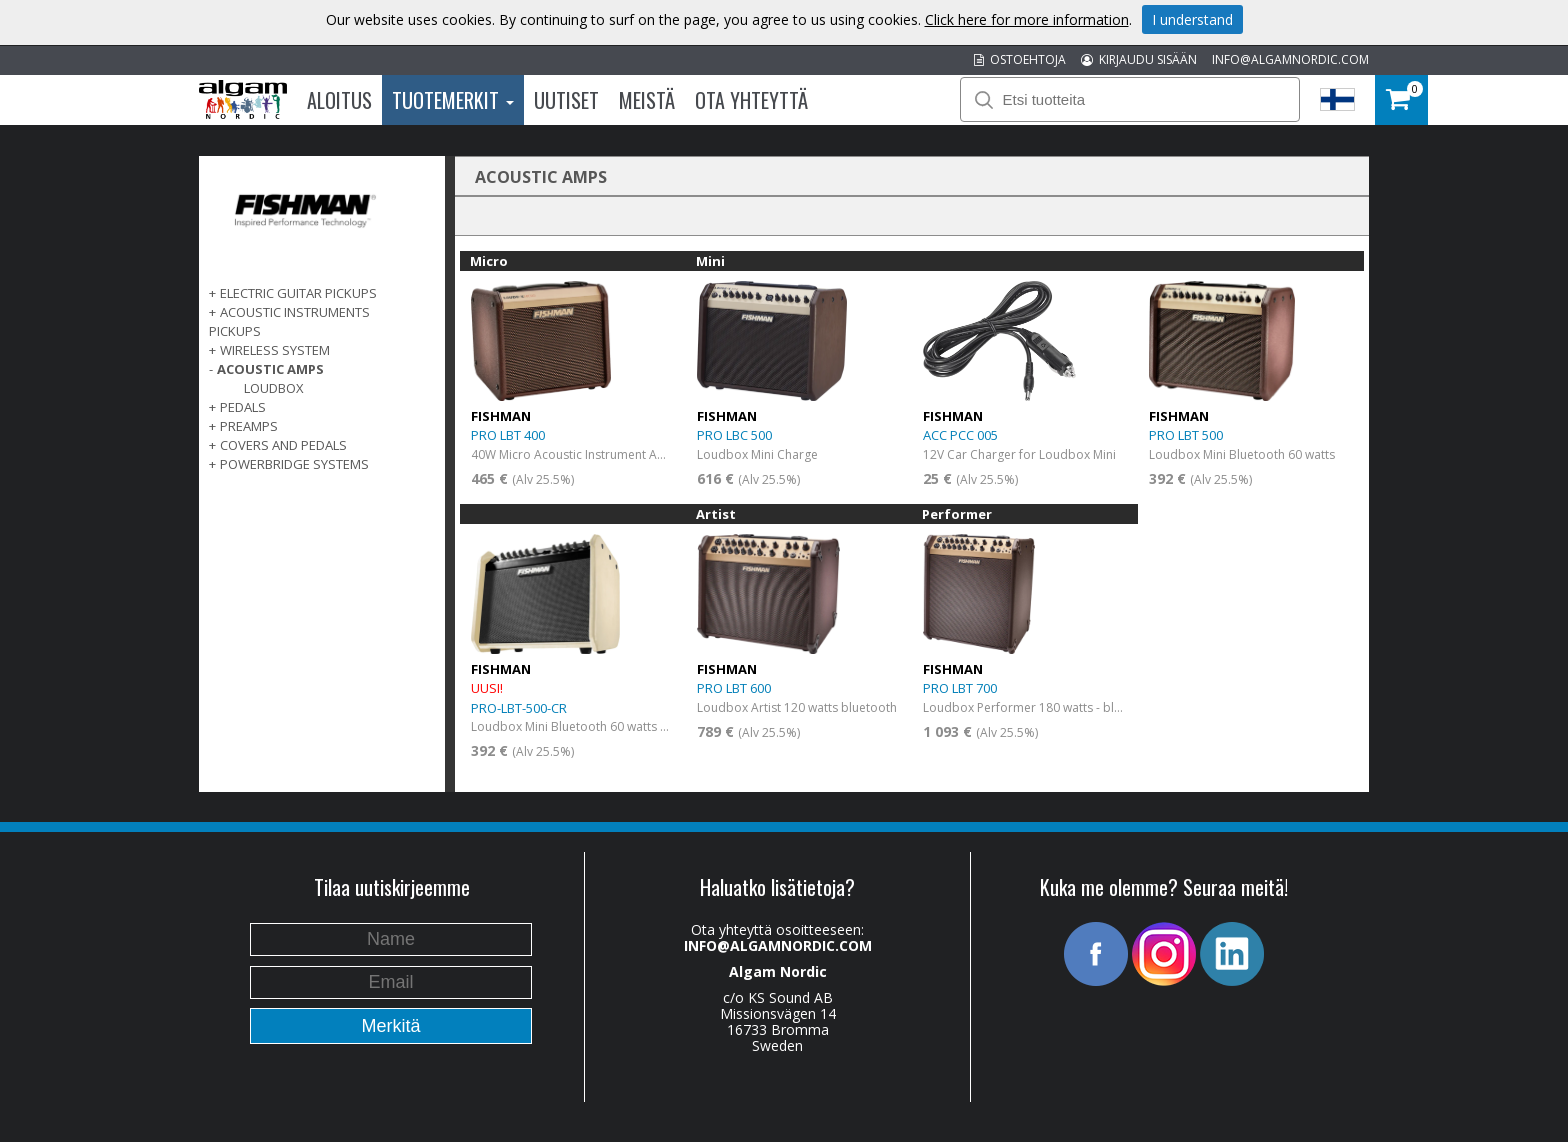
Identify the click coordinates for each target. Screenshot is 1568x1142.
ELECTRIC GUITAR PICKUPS (298, 293)
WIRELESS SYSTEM (275, 350)
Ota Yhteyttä (751, 100)
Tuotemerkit (453, 100)
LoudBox (274, 388)
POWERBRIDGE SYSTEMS (294, 464)
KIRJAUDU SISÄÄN (1139, 59)
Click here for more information (1027, 19)
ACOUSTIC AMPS (270, 369)
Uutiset (566, 100)
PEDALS (243, 407)
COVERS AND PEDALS (283, 445)
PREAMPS (249, 426)
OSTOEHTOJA (1020, 59)
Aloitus (339, 100)
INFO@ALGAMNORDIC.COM (1290, 59)
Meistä (647, 100)
